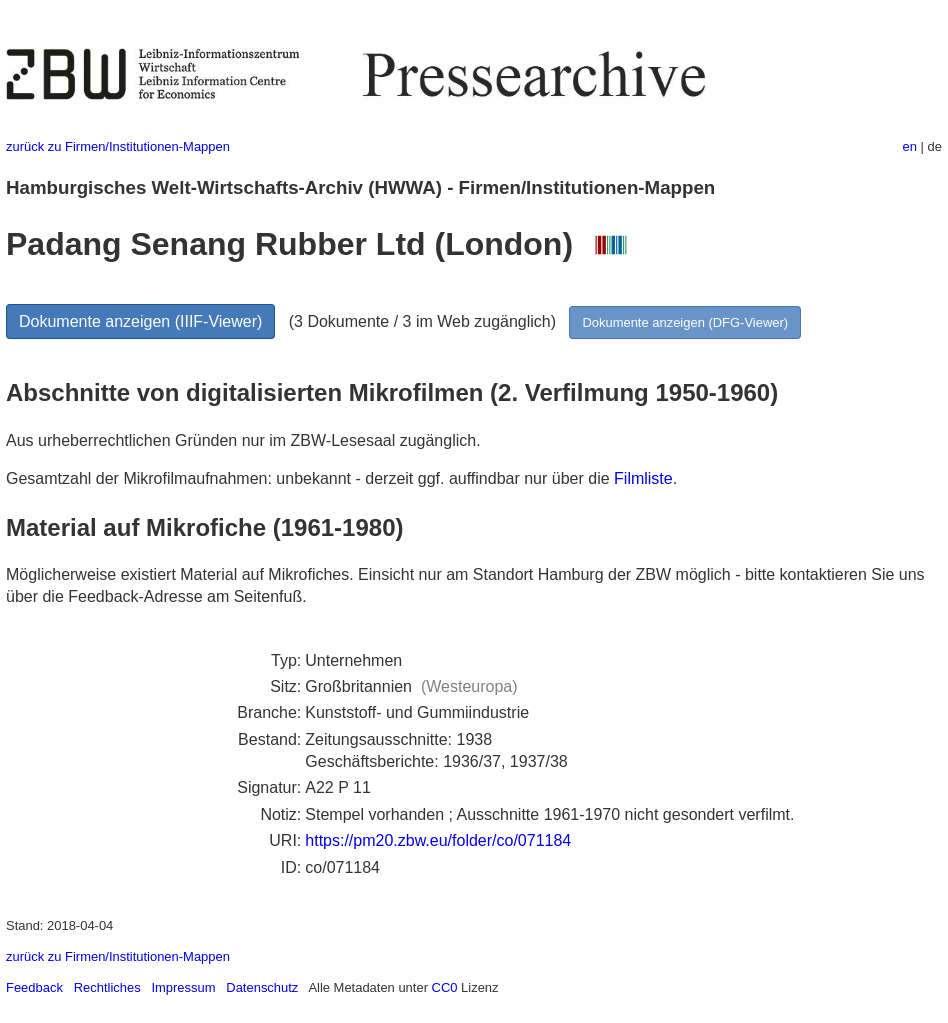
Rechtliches (107, 987)
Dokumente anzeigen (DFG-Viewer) (685, 322)
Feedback (34, 987)
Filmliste (643, 478)
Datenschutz (262, 987)
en (910, 146)
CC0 (445, 987)
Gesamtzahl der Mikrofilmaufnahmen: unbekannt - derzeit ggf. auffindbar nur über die (310, 478)
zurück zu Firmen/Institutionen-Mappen (118, 146)
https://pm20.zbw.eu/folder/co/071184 (438, 840)
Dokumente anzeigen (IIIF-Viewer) (140, 321)
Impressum (183, 987)
